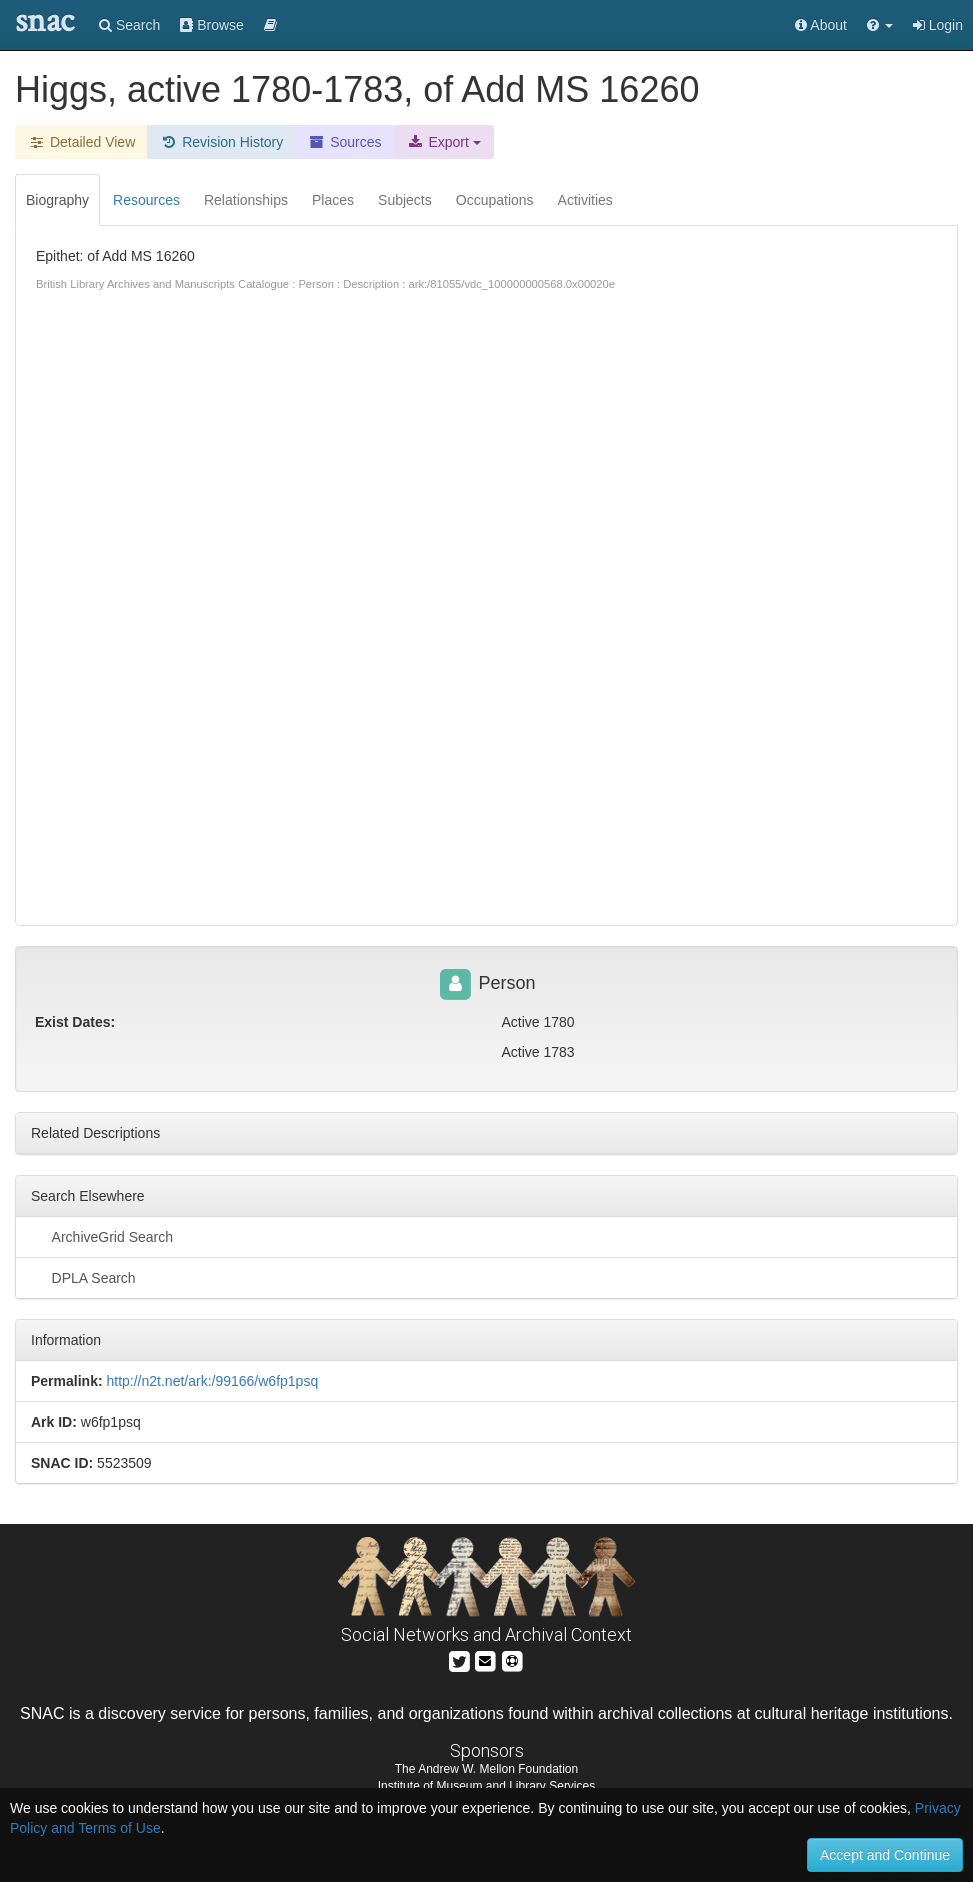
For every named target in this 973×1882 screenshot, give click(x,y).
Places (333, 200)
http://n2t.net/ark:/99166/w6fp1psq (212, 1381)
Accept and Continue (885, 1855)
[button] (880, 25)
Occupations (495, 200)
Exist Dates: (75, 1022)
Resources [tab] (146, 200)
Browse (212, 25)
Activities (585, 200)
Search (129, 25)
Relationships (246, 200)
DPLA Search (83, 1277)
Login (938, 25)
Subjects (405, 200)
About (821, 25)
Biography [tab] (57, 200)
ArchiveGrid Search (102, 1236)
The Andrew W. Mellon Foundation (486, 1769)
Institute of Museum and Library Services (486, 1786)
